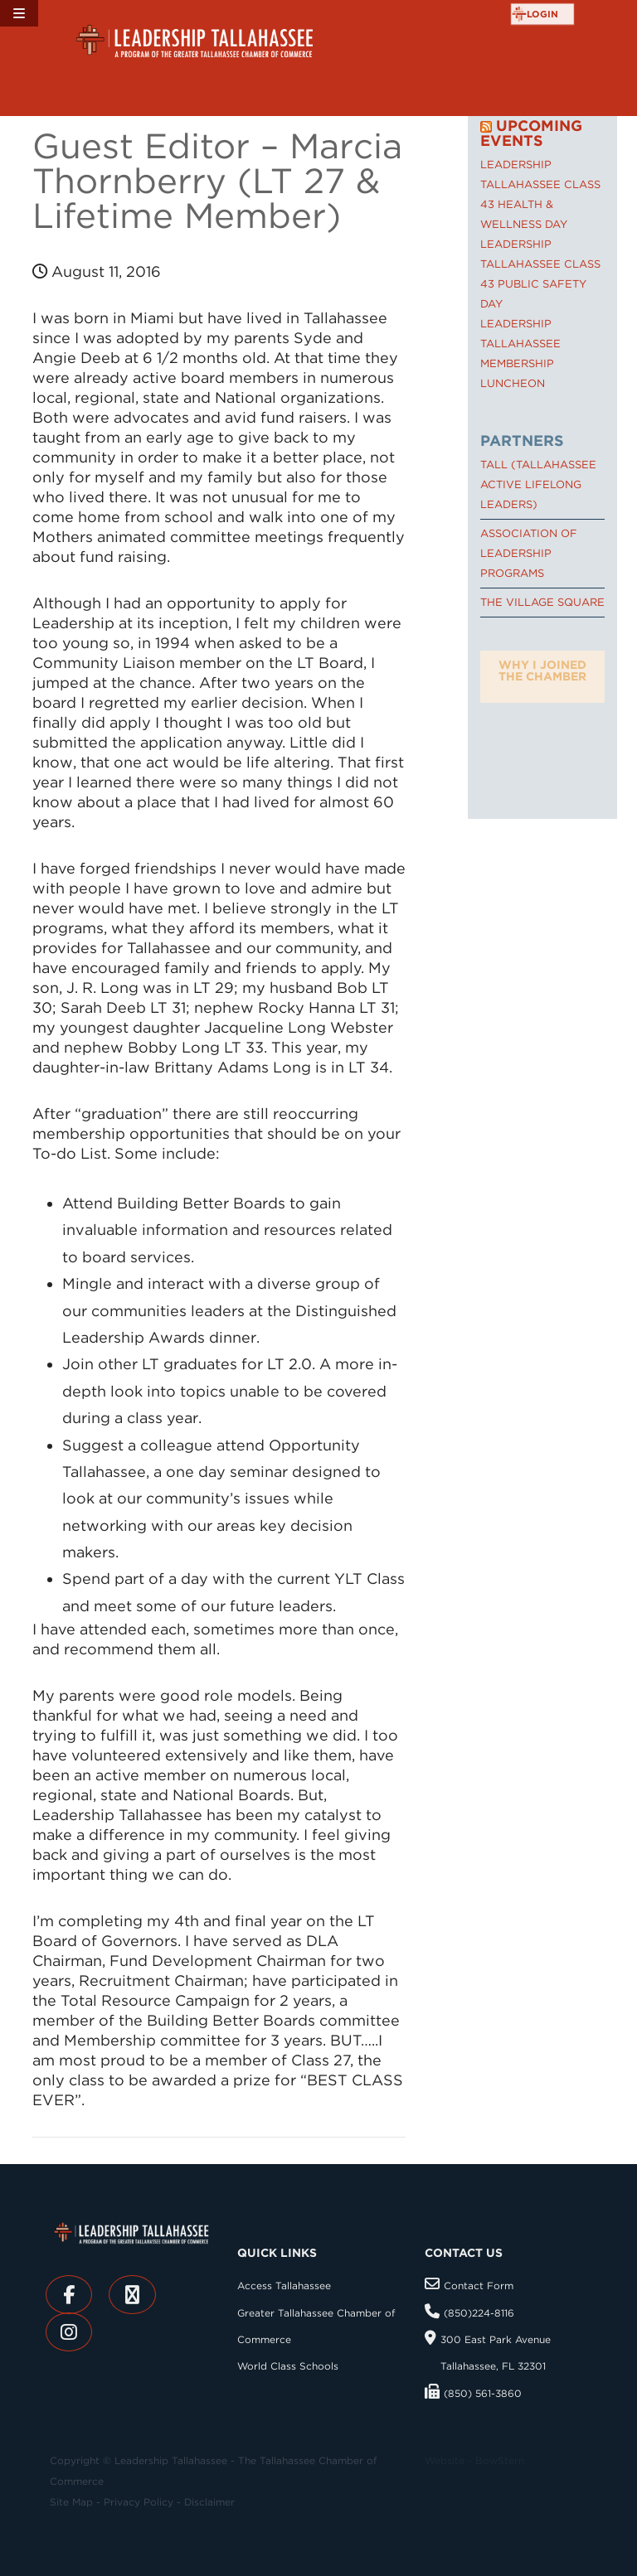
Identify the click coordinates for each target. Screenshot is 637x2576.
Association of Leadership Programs (528, 553)
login (542, 13)
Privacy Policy (138, 2502)
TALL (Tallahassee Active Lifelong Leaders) (538, 484)
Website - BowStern (474, 2460)
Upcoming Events (531, 133)
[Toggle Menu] (19, 13)
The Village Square (542, 602)
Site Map (71, 2502)
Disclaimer (209, 2502)
